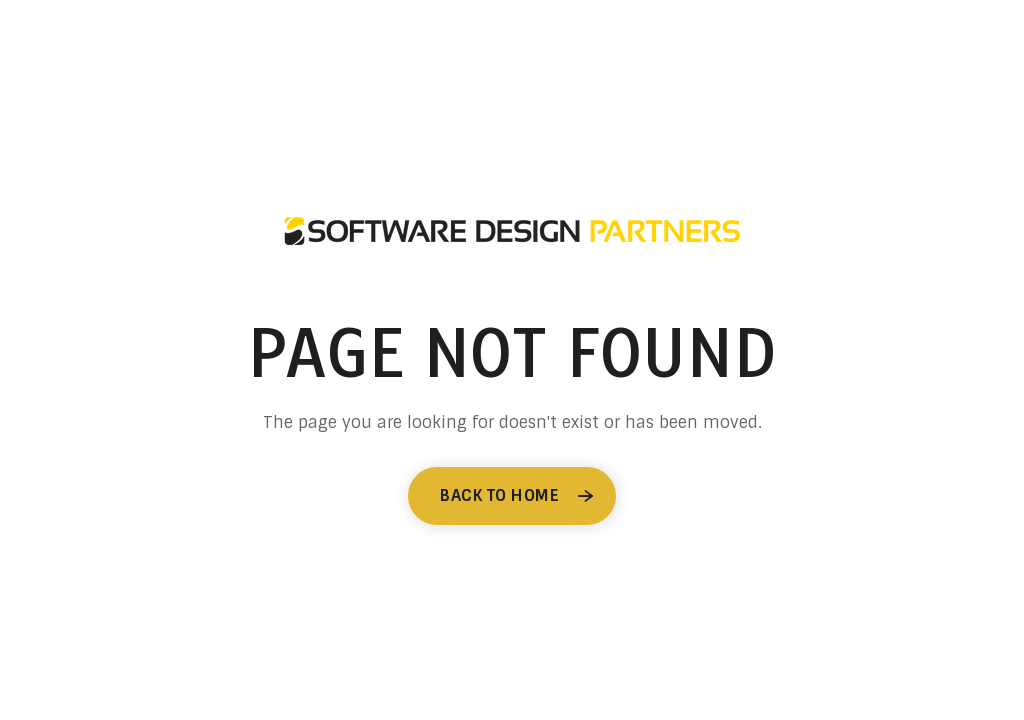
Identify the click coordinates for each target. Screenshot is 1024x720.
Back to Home (499, 495)
